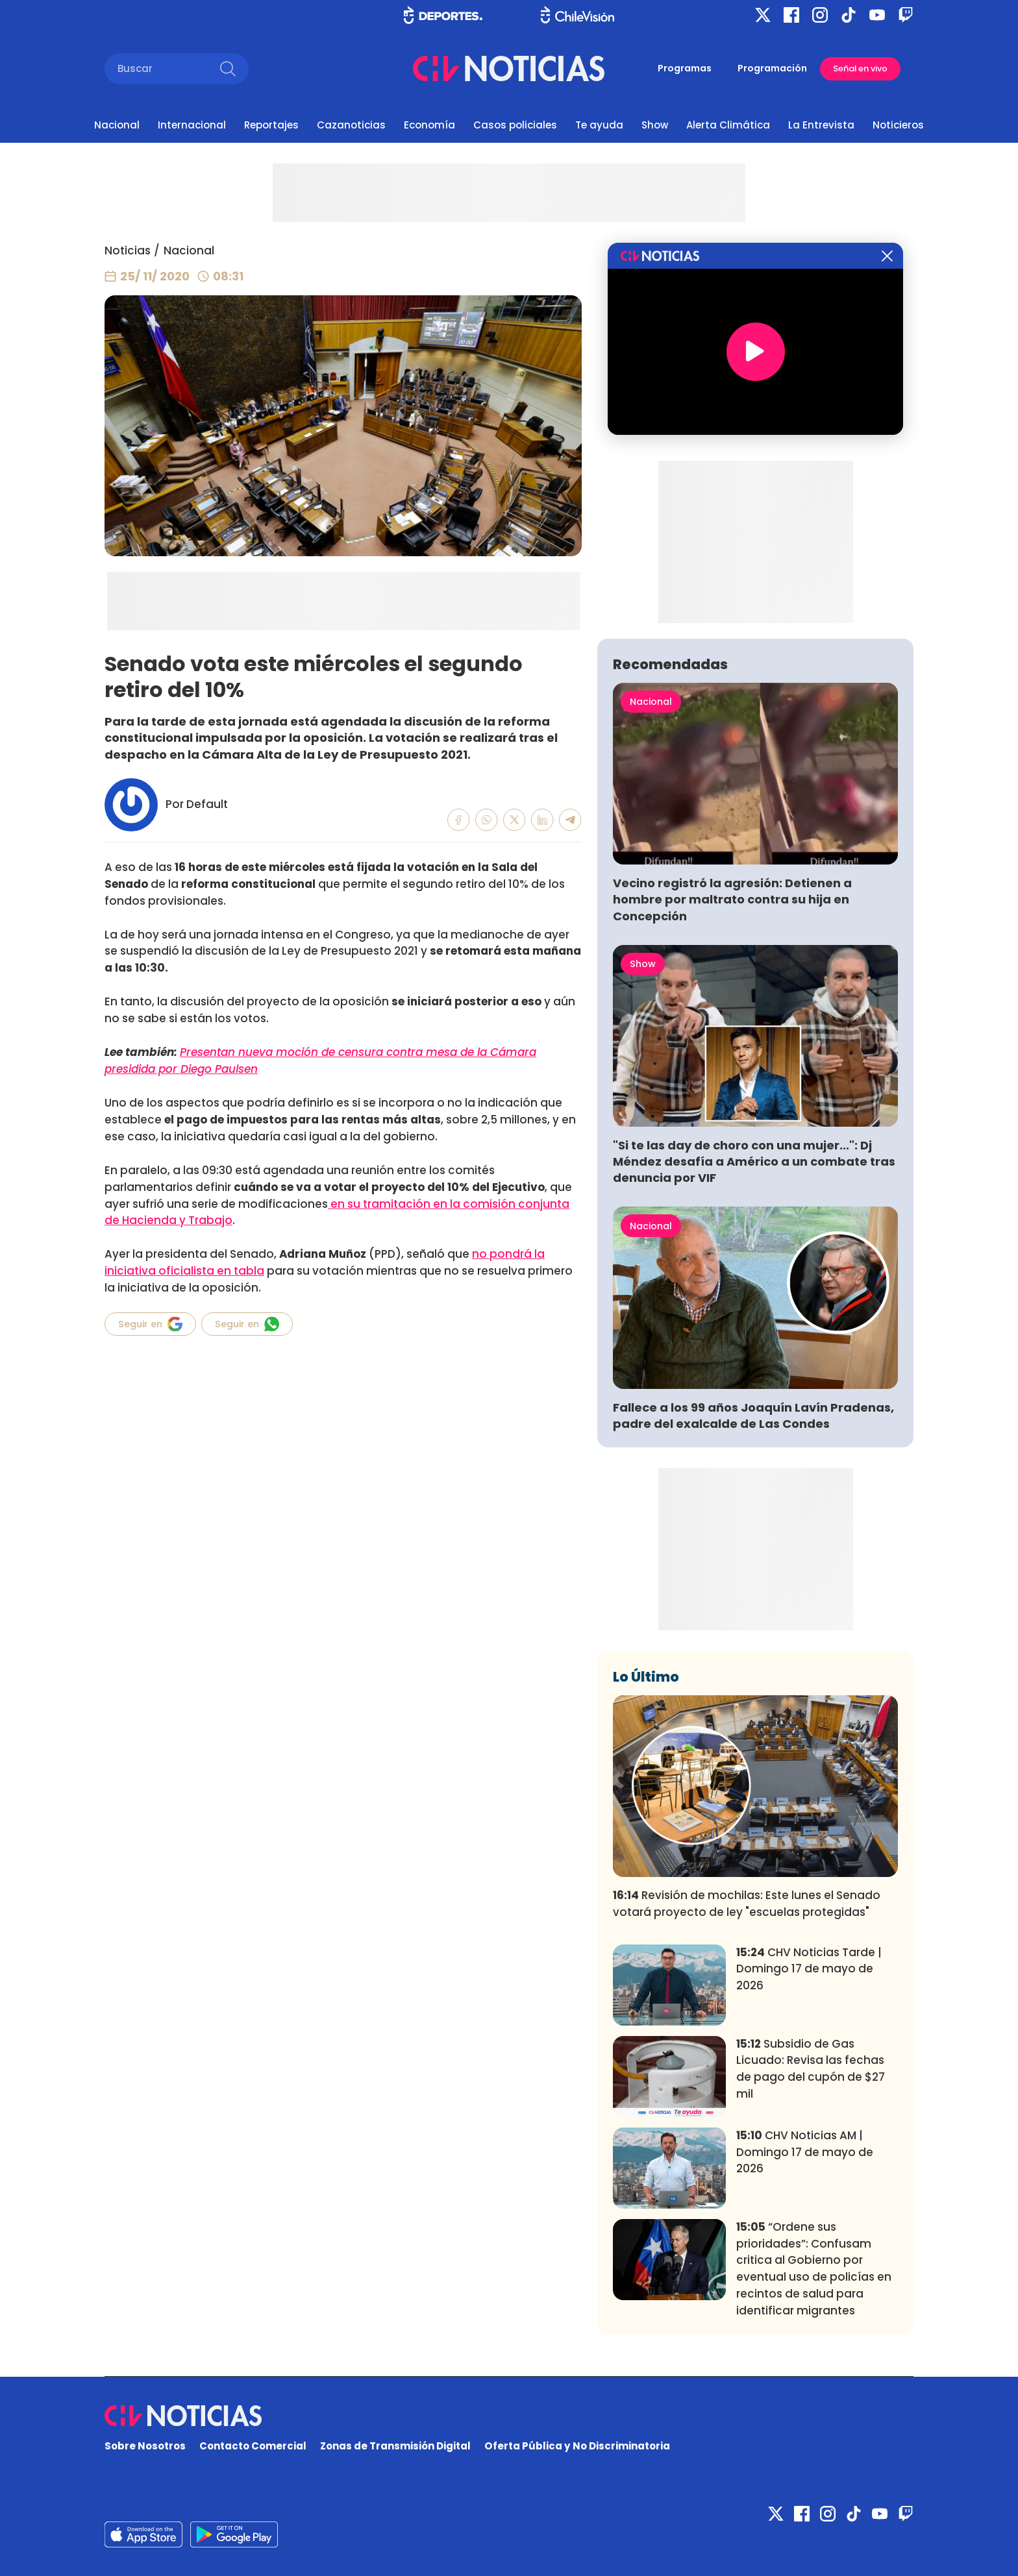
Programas (685, 68)
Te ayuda (599, 125)
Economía (429, 125)
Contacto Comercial (252, 2446)
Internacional (192, 125)
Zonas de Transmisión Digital (395, 2446)
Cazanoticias (351, 125)
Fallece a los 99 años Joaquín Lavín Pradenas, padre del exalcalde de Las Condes (753, 1415)
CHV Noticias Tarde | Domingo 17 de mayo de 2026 (809, 1969)
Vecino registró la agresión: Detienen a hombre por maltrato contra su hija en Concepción (732, 899)
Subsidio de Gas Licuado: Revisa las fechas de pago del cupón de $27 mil (810, 2069)
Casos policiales (515, 125)
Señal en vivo (860, 68)
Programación (772, 68)
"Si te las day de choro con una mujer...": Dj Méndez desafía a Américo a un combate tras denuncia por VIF (754, 1161)
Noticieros (898, 125)
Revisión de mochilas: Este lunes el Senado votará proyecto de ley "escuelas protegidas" (746, 1903)
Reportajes (271, 125)
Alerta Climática (728, 125)
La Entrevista (821, 125)
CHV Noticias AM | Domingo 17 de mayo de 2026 (804, 2152)
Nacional (117, 125)
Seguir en (150, 1324)
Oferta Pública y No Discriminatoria (577, 2446)
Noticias (128, 250)
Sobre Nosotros (145, 2446)
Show (654, 125)
